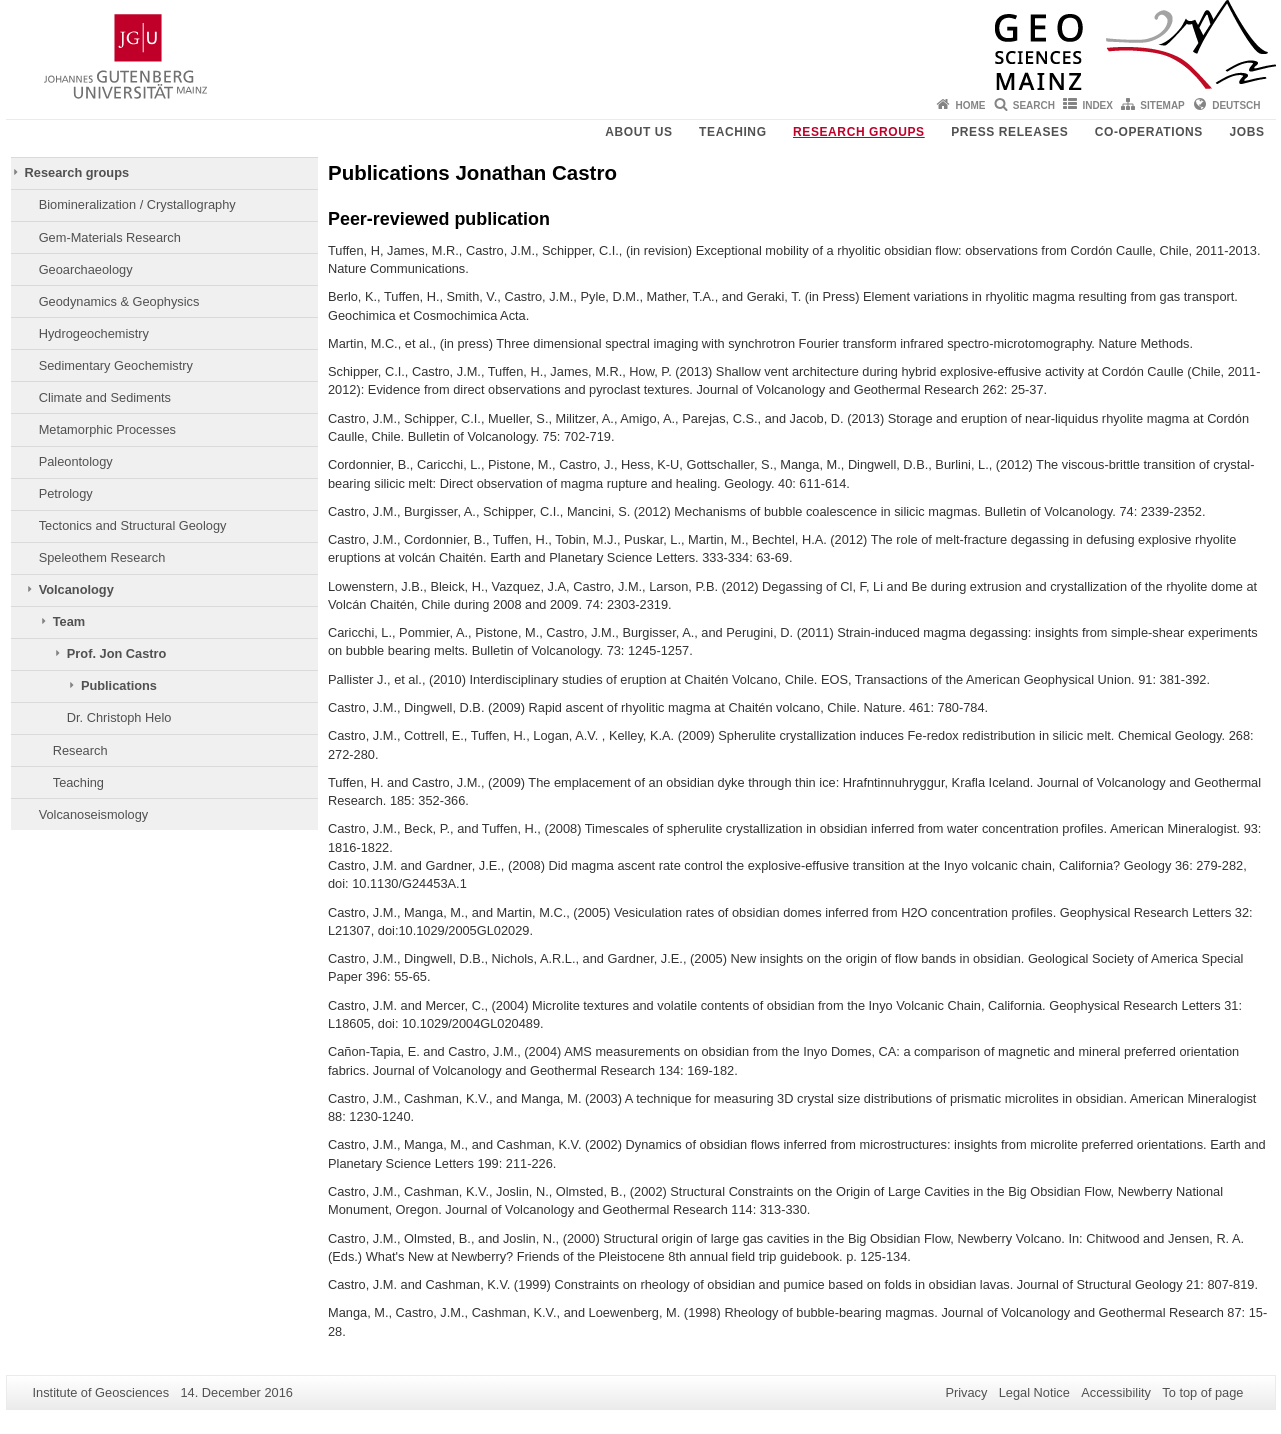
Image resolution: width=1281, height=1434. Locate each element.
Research (80, 750)
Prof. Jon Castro (117, 653)
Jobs (1246, 132)
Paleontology (76, 461)
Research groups (859, 132)
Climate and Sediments (105, 397)
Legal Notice (1034, 1392)
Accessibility (1116, 1392)
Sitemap (1162, 105)
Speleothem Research (102, 557)
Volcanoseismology (94, 814)
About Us (638, 132)
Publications (119, 685)
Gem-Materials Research (110, 237)
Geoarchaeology (86, 269)
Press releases (1009, 132)
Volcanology (76, 589)
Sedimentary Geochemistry (116, 365)
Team (69, 621)
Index (1097, 105)
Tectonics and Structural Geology (133, 525)
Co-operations (1149, 132)
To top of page (1202, 1392)
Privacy (966, 1392)
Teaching (732, 132)
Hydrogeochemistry (94, 333)
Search (1034, 105)
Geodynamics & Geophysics (119, 301)
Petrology (66, 493)
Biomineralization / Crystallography (137, 204)
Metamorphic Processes (107, 429)
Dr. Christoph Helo (119, 717)
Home (970, 105)
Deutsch (1236, 105)
